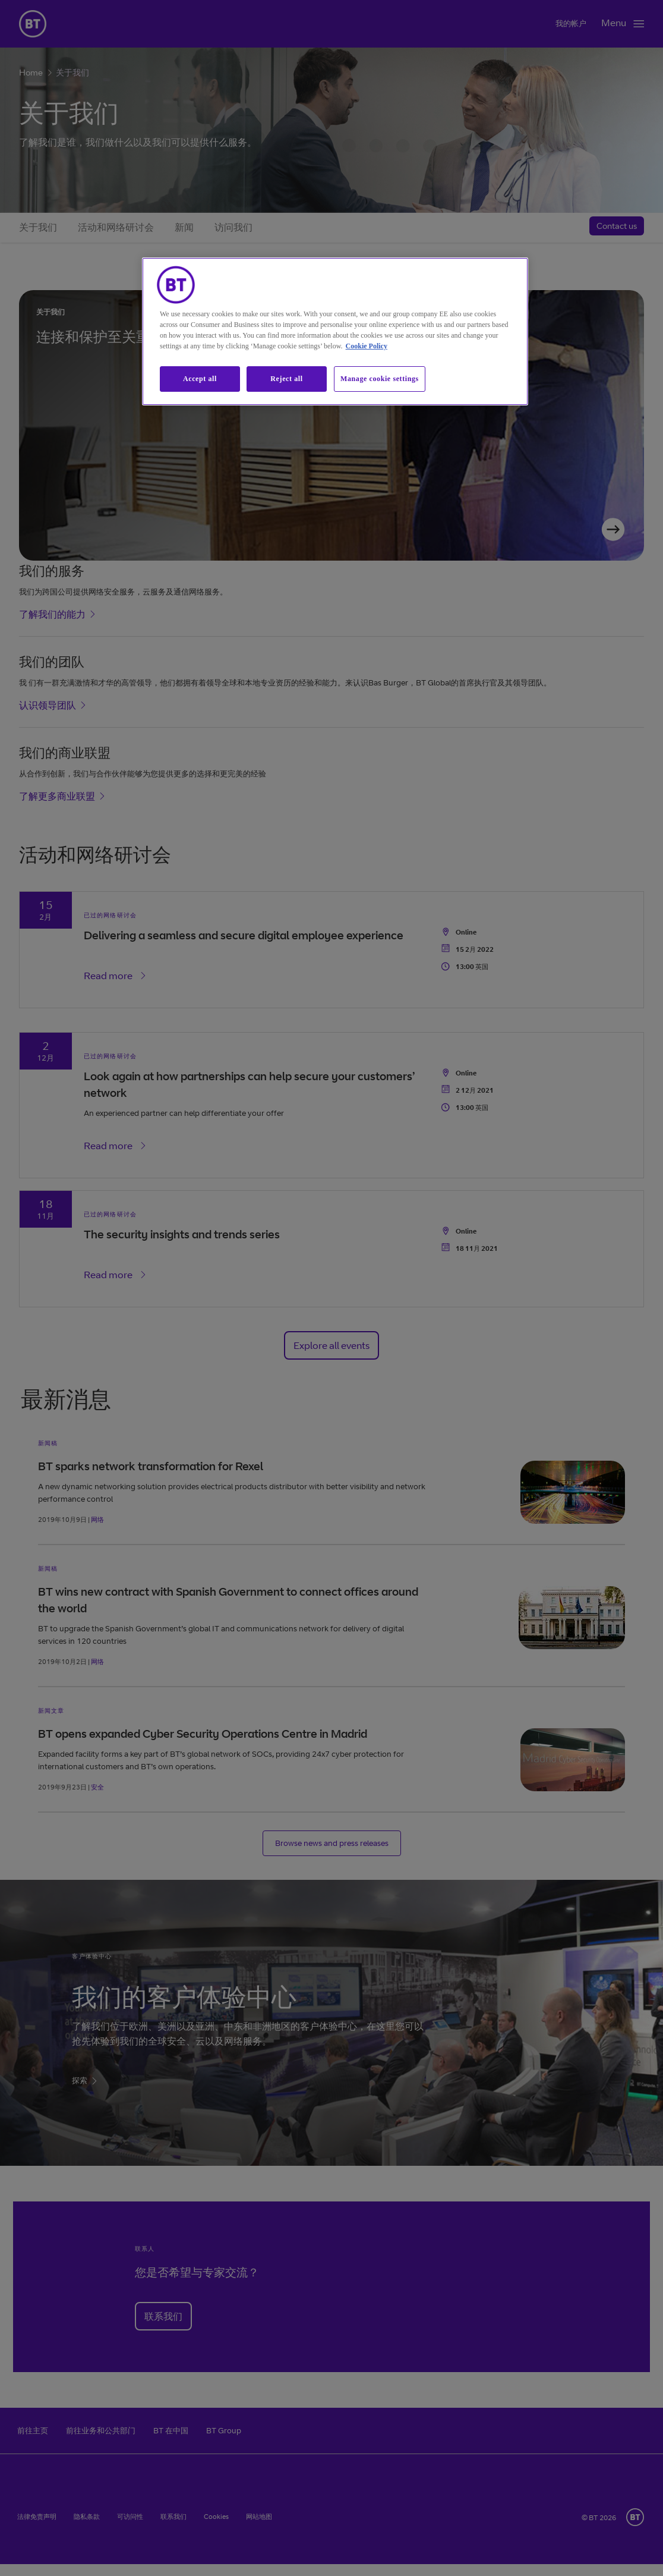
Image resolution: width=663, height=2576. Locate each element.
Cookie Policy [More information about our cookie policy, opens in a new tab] (366, 346)
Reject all (286, 379)
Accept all (200, 379)
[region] (335, 331)
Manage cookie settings (379, 379)
